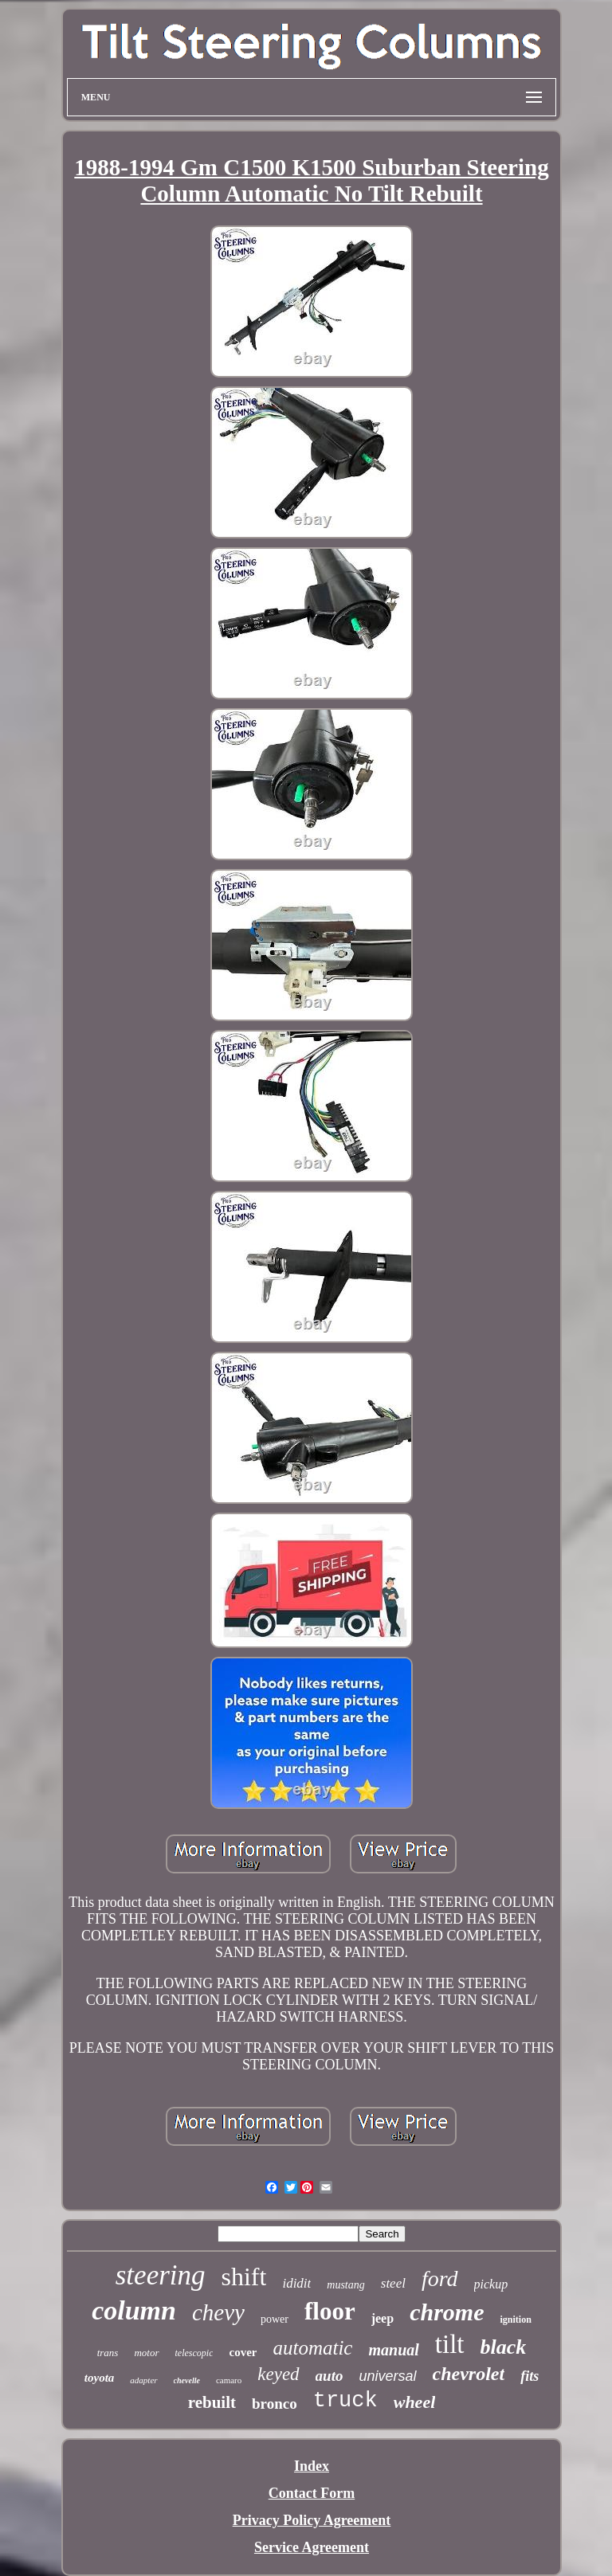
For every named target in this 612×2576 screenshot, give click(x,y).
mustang (345, 2285)
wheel (415, 2402)
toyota (99, 2377)
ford (440, 2278)
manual (393, 2350)
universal (387, 2376)
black (504, 2347)
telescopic (194, 2353)
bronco (274, 2403)
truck (345, 2401)
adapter (143, 2380)
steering (161, 2275)
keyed (278, 2374)
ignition (515, 2319)
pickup (491, 2284)
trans (108, 2353)
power (274, 2319)
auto (329, 2375)
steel (393, 2283)
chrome (447, 2312)
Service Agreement (311, 2547)
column (134, 2310)
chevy (218, 2312)
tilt (450, 2344)
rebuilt (212, 2402)
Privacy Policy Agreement (312, 2520)
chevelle (187, 2380)
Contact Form (312, 2493)
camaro (228, 2380)
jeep (382, 2318)
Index (311, 2466)
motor (146, 2353)
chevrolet (469, 2373)
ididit (296, 2283)
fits (529, 2376)
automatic (312, 2348)
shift (244, 2276)
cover (243, 2352)
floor (329, 2311)
